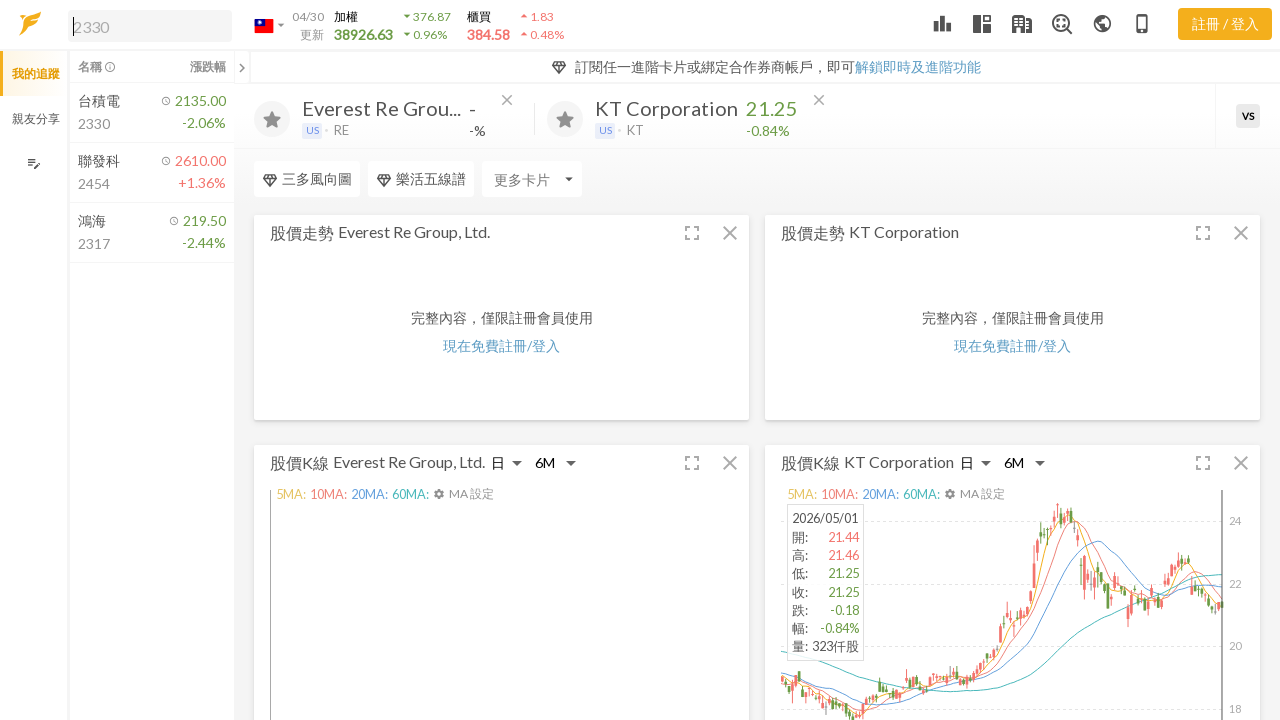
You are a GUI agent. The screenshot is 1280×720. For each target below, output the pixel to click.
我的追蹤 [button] (36, 73)
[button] (146, 25)
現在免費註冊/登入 (501, 345)
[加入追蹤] (272, 119)
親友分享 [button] (36, 118)
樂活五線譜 (421, 179)
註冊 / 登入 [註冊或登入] (1225, 23)
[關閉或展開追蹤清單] (242, 67)
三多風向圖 (307, 179)
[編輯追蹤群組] (33, 163)
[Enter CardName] (532, 179)
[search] (150, 26)
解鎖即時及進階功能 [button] (918, 66)
